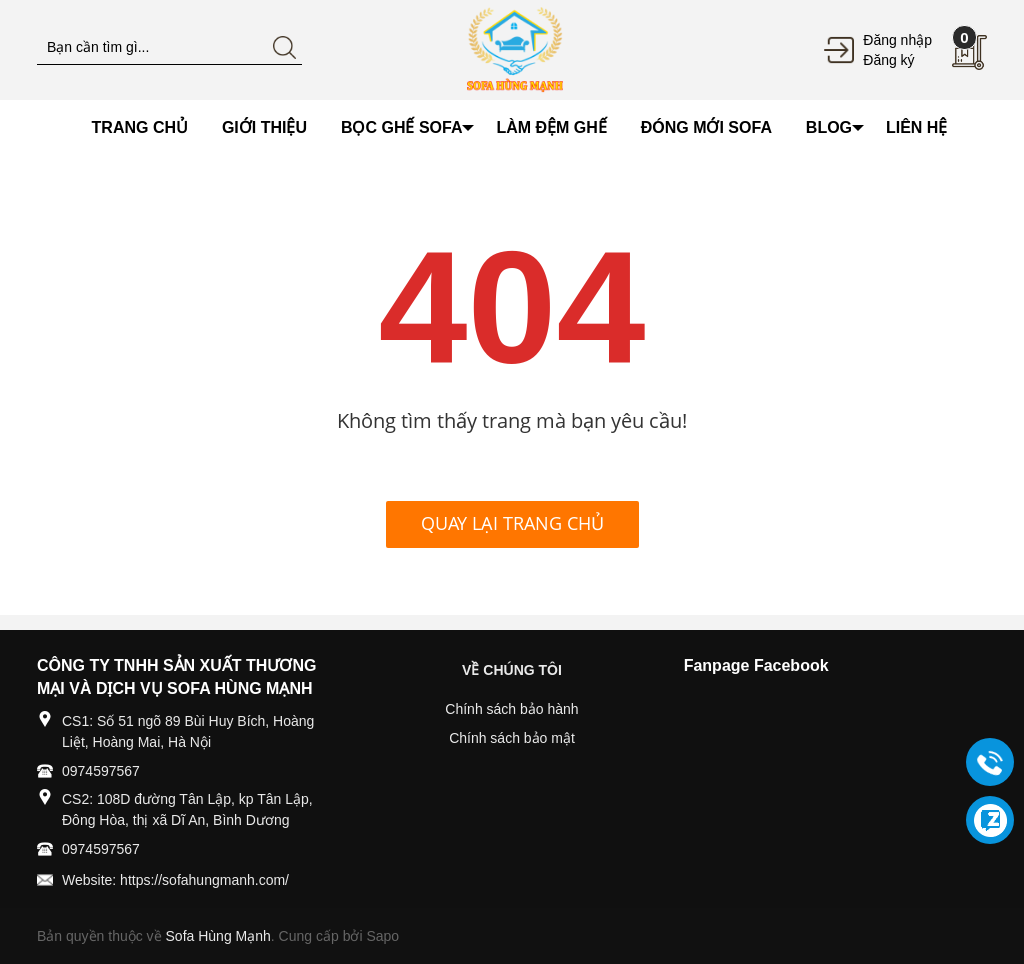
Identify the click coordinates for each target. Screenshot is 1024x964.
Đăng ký (888, 60)
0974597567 (101, 771)
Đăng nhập (897, 40)
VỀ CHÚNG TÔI (512, 670)
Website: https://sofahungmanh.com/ (175, 880)
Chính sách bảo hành (511, 709)
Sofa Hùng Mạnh (218, 936)
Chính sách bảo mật (512, 738)
